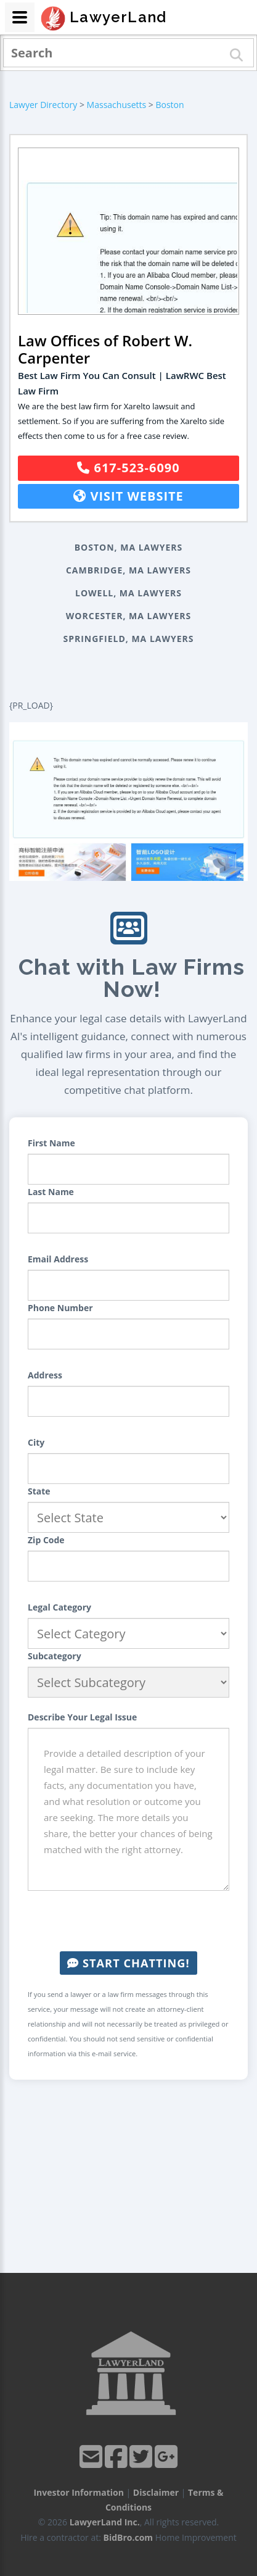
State (39, 1491)
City (36, 1442)
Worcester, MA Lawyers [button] (128, 616)
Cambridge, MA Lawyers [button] (128, 570)
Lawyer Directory (43, 104)
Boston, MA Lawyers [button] (129, 547)
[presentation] (128, 1921)
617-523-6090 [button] (128, 467)
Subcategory (54, 1656)
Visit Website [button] (128, 496)
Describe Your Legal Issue (82, 1717)
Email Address (58, 1259)
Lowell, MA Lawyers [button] (128, 593)
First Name (51, 1143)
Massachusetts (117, 104)
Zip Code (46, 1540)
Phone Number (60, 1308)
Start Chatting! (128, 1963)
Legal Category (59, 1607)
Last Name (51, 1192)
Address (45, 1375)
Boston (169, 104)
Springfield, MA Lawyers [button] (128, 638)
